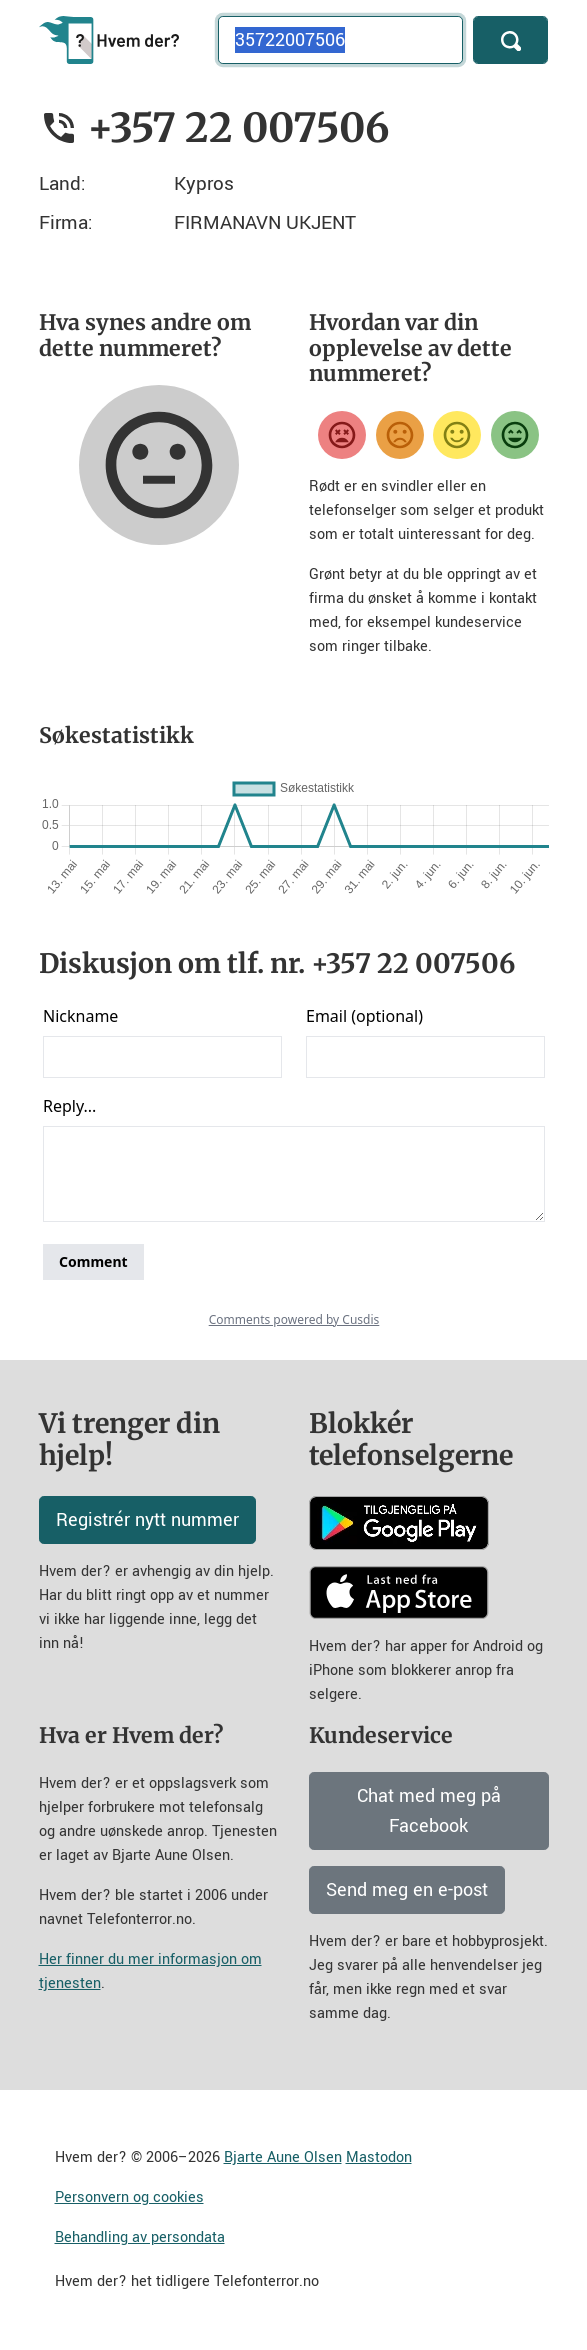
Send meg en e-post (407, 1890)
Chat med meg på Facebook (429, 1811)
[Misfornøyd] (400, 435)
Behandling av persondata (140, 2237)
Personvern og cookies (129, 2197)
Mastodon (379, 2157)
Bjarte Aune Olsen (283, 2157)
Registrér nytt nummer (147, 1520)
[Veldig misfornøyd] (342, 435)
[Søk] (510, 40)
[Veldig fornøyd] (515, 435)
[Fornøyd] (457, 435)
